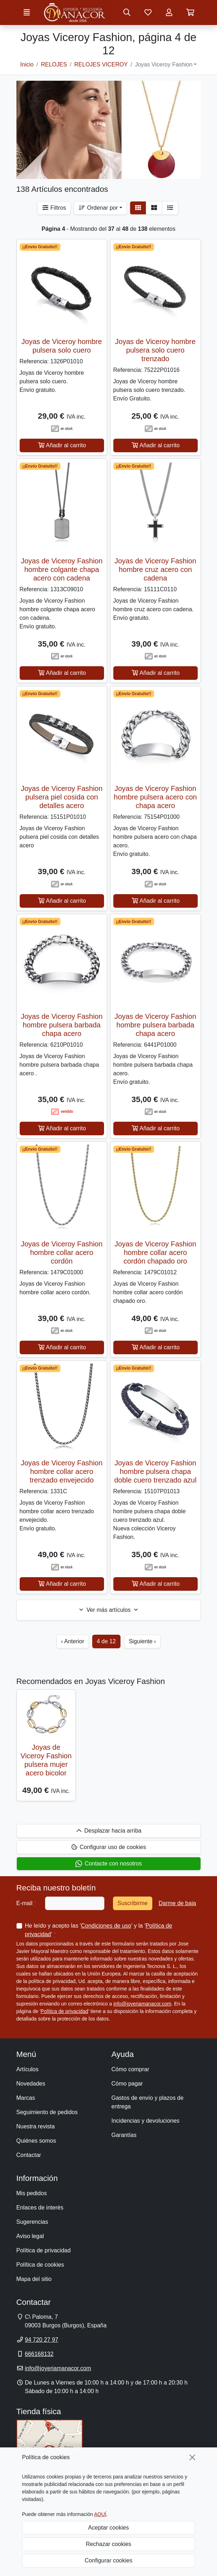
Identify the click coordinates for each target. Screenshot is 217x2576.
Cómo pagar (127, 2084)
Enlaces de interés (40, 2207)
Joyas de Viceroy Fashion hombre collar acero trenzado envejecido (62, 1471)
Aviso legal (30, 2236)
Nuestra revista (35, 2126)
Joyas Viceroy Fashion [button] (164, 64)
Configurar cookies (108, 2560)
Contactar (28, 2155)
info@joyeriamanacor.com (142, 2004)
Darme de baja (177, 1903)
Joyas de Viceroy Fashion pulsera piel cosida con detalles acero (62, 796)
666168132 (39, 2354)
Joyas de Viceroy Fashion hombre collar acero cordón (62, 1252)
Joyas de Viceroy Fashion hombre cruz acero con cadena (155, 569)
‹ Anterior (72, 1641)
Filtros (54, 208)
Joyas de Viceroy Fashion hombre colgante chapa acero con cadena (62, 569)
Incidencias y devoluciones (145, 2121)
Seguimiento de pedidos (47, 2112)
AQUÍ (100, 2514)
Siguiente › (142, 1641)
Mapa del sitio (34, 2279)
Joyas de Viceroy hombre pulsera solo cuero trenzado (155, 350)
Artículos (27, 2069)
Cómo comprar (130, 2069)
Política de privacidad (64, 2011)
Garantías (124, 2135)
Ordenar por (98, 208)
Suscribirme (133, 1903)
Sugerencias (32, 2222)
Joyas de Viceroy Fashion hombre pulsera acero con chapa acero (155, 796)
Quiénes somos (36, 2141)
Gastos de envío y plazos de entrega (148, 2102)
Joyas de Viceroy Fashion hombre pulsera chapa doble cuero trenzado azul (155, 1471)
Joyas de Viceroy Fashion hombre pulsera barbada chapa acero (62, 1024)
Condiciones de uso (106, 1926)
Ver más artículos (108, 1610)
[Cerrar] (192, 2457)
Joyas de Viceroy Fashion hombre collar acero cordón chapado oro (155, 1252)
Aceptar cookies (108, 2528)
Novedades (30, 2084)
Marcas (25, 2098)
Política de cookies (40, 2265)
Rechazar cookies (108, 2544)
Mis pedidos (31, 2193)
